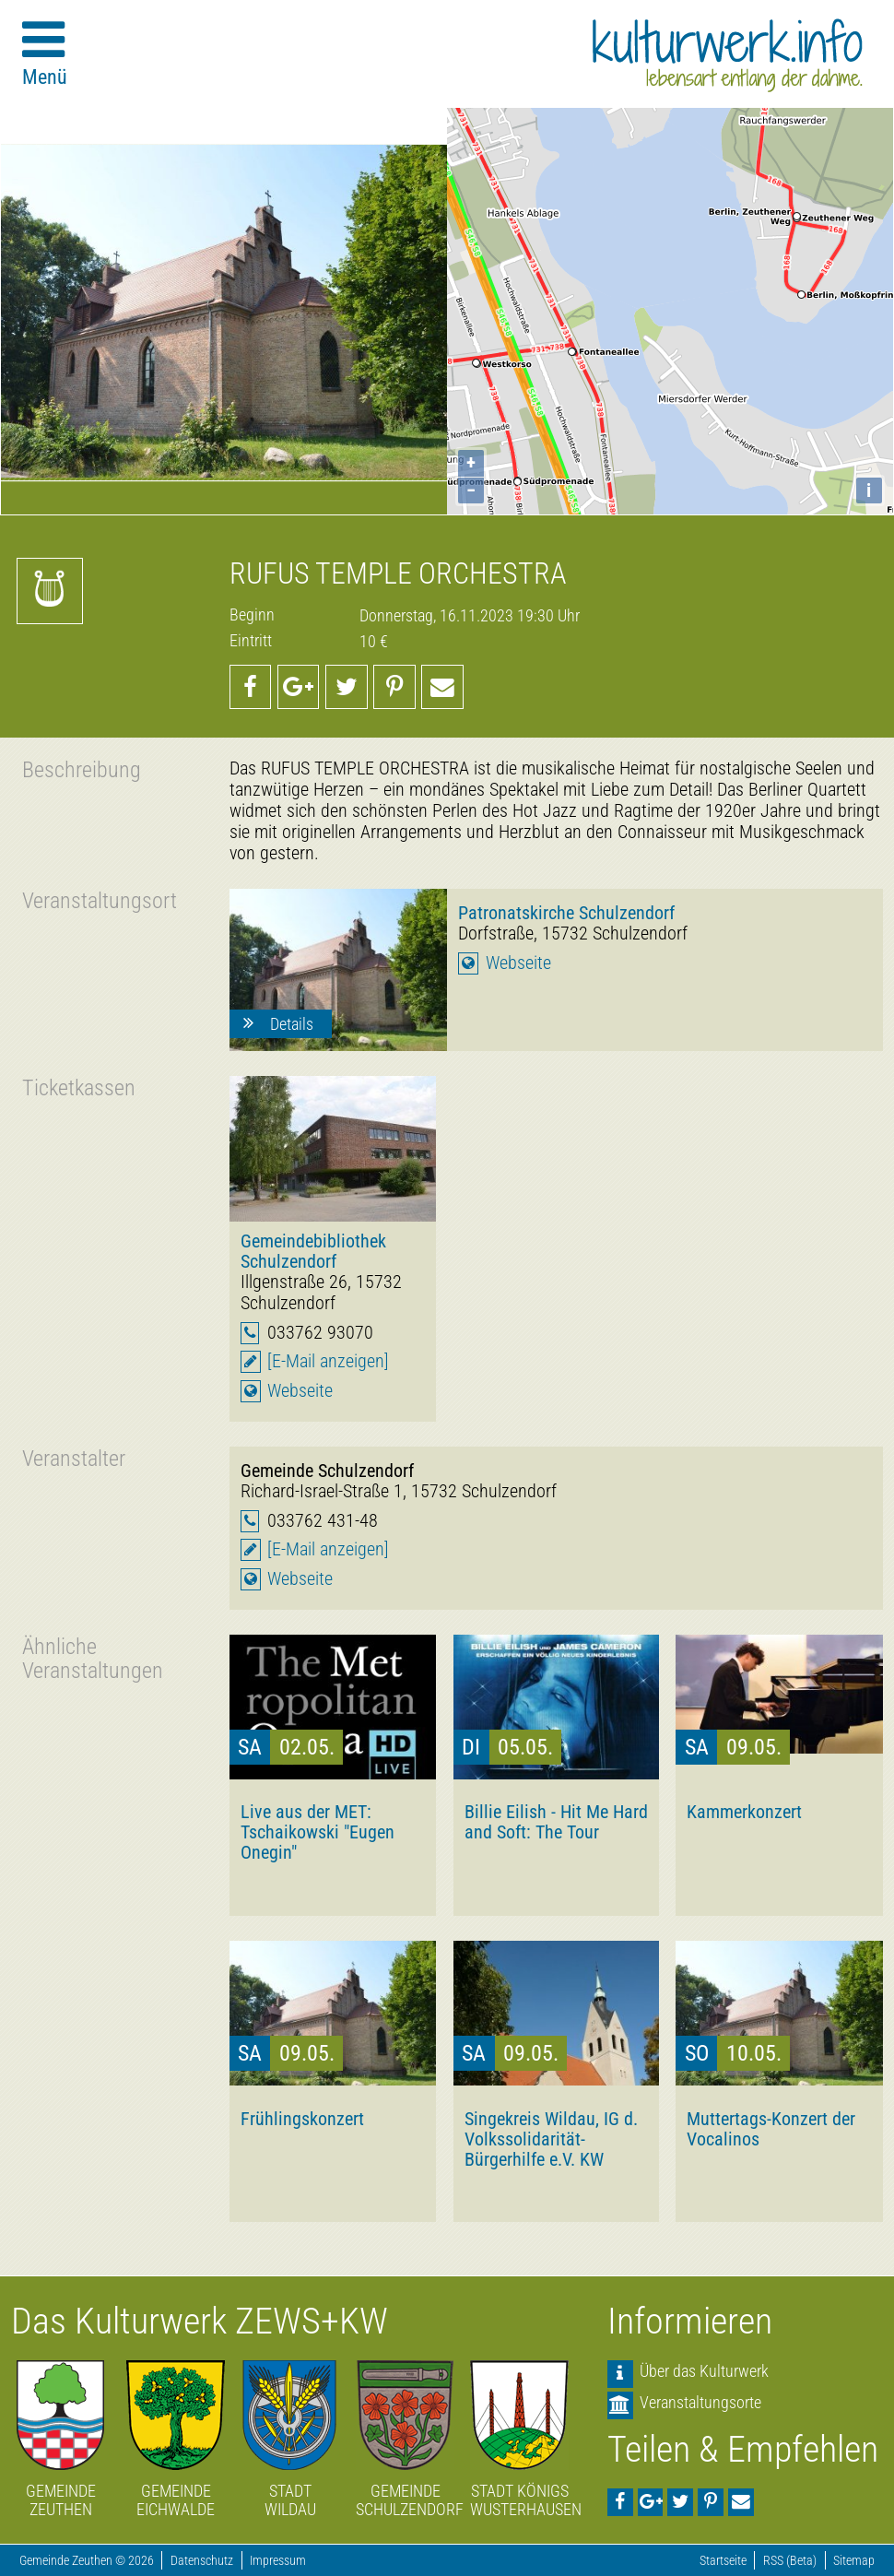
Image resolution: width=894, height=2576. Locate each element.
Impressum (278, 2561)
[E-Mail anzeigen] (328, 1361)
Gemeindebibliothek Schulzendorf (313, 1251)
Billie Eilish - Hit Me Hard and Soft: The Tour (556, 1822)
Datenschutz (202, 2561)
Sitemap (854, 2561)
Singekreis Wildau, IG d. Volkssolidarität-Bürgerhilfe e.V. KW (551, 2139)
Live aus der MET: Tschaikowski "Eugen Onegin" (317, 1832)
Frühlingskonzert (302, 2119)
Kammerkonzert (744, 1812)
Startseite (723, 2561)
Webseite (518, 963)
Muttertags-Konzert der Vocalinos (771, 2129)
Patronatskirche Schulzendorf (566, 913)
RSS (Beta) (790, 2561)
